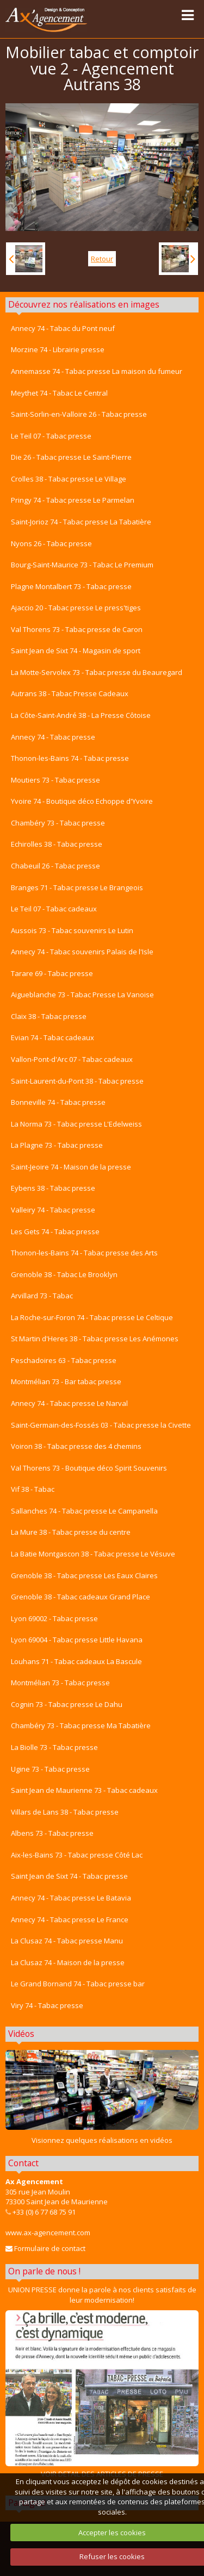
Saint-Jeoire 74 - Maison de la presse (71, 1167)
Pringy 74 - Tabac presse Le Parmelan (72, 500)
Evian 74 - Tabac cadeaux (52, 1037)
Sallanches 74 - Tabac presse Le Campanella (84, 1511)
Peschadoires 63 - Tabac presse (63, 1360)
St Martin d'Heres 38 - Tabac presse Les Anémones (94, 1338)
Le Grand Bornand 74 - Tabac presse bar (78, 1984)
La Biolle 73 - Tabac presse (54, 1747)
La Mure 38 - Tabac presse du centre (71, 1532)
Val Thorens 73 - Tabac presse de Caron (77, 629)
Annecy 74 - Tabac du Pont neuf (63, 328)
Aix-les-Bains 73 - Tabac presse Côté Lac (77, 1855)
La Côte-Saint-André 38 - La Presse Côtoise (81, 715)
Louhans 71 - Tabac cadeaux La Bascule (76, 1661)
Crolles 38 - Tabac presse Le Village (68, 479)
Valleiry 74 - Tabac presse (53, 1210)
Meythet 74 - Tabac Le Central (59, 393)
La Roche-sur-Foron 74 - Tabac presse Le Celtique (92, 1317)
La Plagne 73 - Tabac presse (57, 1145)
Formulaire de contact (45, 2248)
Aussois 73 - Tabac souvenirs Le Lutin (72, 930)
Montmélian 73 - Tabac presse (60, 1682)
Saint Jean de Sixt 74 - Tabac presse (69, 1876)
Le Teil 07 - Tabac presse (51, 436)
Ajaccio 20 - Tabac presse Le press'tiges (76, 607)
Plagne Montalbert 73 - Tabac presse (71, 586)
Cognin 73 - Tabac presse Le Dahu (66, 1704)
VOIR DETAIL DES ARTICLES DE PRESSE (102, 2394)
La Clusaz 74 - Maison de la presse (68, 1962)
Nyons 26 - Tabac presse (51, 543)
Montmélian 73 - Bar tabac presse (66, 1381)
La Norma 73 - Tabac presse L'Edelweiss (76, 1124)
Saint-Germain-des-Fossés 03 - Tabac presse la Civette (101, 1425)
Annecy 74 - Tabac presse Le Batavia (71, 1898)
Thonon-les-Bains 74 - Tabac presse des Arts (84, 1253)
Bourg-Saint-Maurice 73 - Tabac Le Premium (82, 565)
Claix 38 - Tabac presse (48, 1016)
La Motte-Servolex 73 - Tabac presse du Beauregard (96, 672)
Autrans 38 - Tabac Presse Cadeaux (69, 693)
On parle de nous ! (44, 2271)
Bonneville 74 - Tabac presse (58, 1102)
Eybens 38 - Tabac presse (53, 1188)
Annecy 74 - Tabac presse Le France (69, 1919)
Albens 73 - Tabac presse (52, 1833)
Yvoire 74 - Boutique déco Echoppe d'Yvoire (82, 801)
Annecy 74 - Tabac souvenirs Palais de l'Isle (82, 951)
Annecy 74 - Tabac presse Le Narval (69, 1403)
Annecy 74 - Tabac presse (53, 737)
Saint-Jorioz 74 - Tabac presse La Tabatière (81, 522)
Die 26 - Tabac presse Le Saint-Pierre (71, 457)
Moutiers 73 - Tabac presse (55, 780)
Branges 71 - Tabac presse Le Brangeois (77, 887)
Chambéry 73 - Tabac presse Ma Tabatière (81, 1725)
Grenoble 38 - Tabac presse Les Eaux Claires (84, 1575)
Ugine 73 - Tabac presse (50, 1769)
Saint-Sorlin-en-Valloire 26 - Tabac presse (79, 414)
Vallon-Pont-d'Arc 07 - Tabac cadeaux (72, 1059)
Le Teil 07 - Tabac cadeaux (54, 909)
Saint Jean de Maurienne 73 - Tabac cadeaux (84, 1790)
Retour (102, 259)
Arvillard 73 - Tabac (42, 1295)
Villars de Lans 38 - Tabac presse (65, 1812)
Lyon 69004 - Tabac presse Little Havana (77, 1640)
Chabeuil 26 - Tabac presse (55, 866)
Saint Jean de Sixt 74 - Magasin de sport (75, 650)
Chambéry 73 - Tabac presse (58, 823)
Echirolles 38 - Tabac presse (56, 844)
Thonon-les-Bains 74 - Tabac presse (70, 758)
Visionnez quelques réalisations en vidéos (102, 2140)
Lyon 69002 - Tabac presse (54, 1618)
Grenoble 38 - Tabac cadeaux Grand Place (80, 1597)
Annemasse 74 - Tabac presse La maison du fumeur (96, 371)
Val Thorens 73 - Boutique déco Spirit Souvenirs (89, 1468)
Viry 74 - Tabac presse (47, 2005)
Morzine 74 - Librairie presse (57, 349)
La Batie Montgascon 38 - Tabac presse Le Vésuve (93, 1554)
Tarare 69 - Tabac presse (52, 973)
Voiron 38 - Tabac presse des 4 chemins (76, 1446)
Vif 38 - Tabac (32, 1489)
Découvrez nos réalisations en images (83, 304)
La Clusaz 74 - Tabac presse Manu (67, 1941)
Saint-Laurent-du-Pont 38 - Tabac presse (77, 1081)
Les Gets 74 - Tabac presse (55, 1231)
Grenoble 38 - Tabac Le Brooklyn (64, 1274)
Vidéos (21, 2034)
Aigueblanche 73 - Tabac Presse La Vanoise (82, 994)
